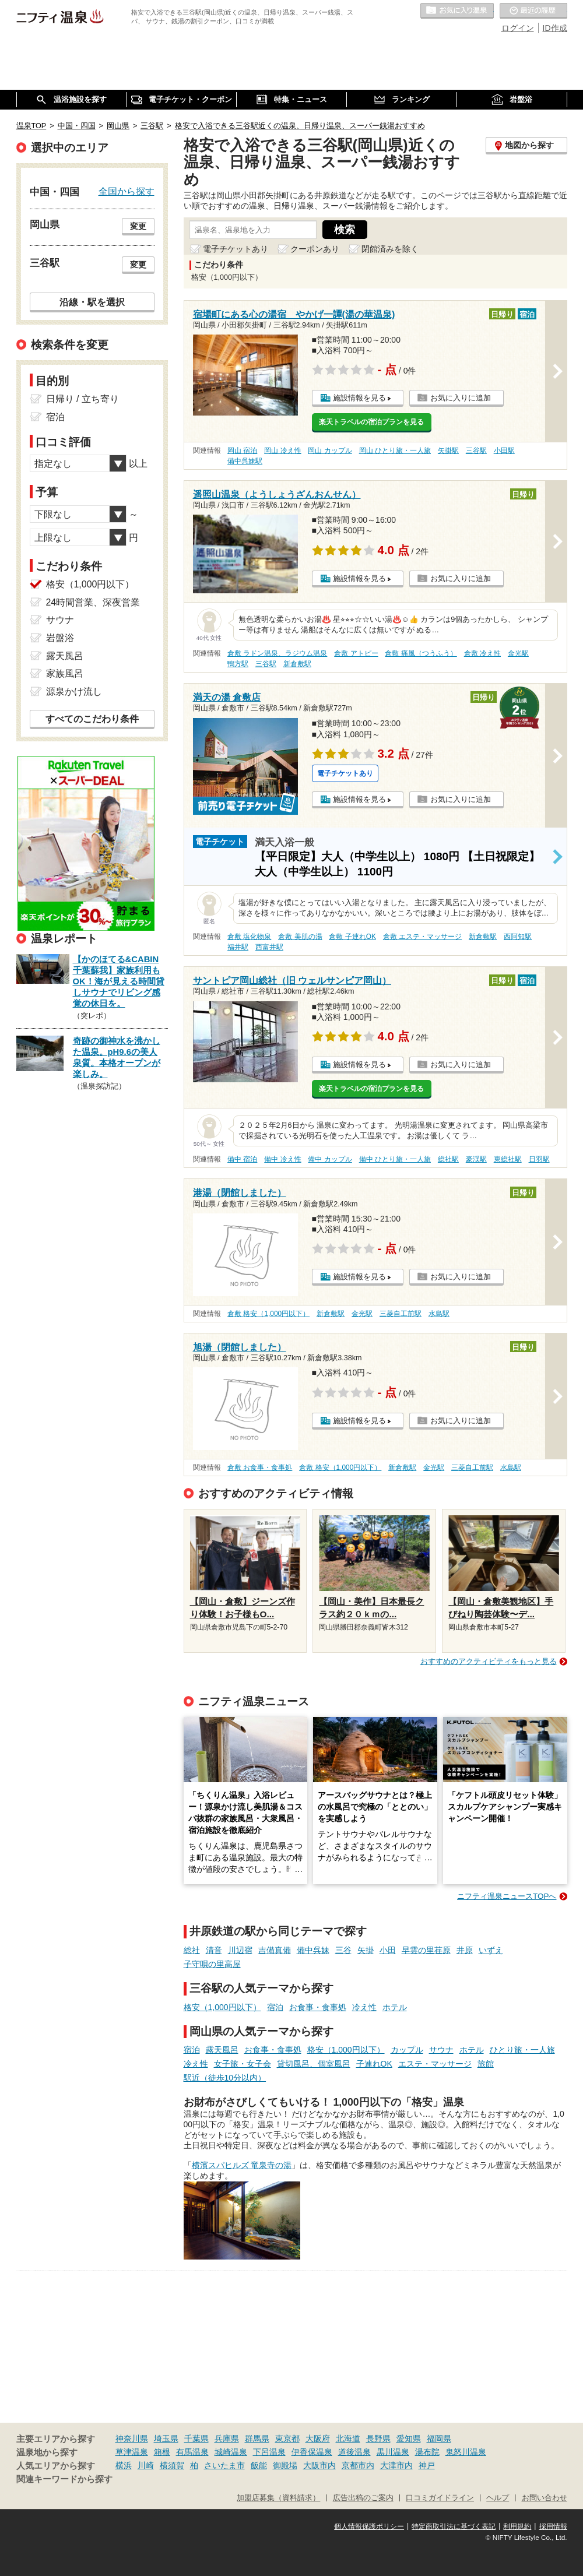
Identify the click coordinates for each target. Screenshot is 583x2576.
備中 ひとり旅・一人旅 (395, 1159)
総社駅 (448, 1159)
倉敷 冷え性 (482, 653)
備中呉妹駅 (244, 461)
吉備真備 (274, 1950)
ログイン (517, 28)
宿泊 (275, 2007)
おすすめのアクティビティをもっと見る (488, 1661)
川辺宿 (240, 1950)
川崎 (146, 2465)
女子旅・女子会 (242, 2063)
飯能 (259, 2465)
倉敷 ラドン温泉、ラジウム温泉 (277, 653)
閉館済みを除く (390, 249)
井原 (464, 1950)
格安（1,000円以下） (222, 2007)
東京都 (287, 2438)
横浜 (123, 2465)
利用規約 (517, 2526)
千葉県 (196, 2438)
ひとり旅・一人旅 (522, 2049)
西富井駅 (269, 947)
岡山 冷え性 (282, 450)
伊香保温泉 (312, 2452)
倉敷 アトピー (356, 653)
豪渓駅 (476, 1159)
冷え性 (364, 2007)
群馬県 (257, 2438)
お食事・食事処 (317, 2007)
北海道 (348, 2438)
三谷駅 (476, 450)
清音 (214, 1950)
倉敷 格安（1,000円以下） (268, 1314)
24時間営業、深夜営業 (93, 602)
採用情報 (553, 2526)
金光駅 (518, 653)
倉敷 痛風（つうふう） (420, 653)
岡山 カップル (330, 450)
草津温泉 (131, 2452)
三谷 (343, 1950)
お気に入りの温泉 (457, 11)
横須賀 (172, 2465)
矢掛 (365, 1950)
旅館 (485, 2063)
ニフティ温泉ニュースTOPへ (506, 1896)
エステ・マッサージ (435, 2063)
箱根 (162, 2452)
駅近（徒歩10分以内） (225, 2077)
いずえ (491, 1950)
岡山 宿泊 (242, 450)
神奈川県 (131, 2438)
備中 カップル (330, 1159)
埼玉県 (166, 2438)
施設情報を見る (359, 397)
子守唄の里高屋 (212, 1964)
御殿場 (285, 2465)
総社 (192, 1950)
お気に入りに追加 (460, 397)
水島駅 (439, 1314)
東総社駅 (508, 1159)
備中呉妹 (313, 1950)
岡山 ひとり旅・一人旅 (395, 450)
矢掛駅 (448, 450)
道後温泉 (354, 2452)
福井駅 (237, 947)
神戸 (427, 2465)
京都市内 (358, 2465)
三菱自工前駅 (401, 1314)
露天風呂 (222, 2049)
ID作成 (555, 28)
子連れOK (374, 2063)
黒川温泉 (393, 2452)
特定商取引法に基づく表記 (454, 2526)
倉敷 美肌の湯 (300, 936)
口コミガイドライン (440, 2498)
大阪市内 (319, 2465)
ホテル (394, 2007)
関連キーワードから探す (64, 2479)
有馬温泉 (192, 2452)
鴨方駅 (237, 664)
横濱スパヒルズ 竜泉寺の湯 (242, 2165)
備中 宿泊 (242, 1159)
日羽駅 (539, 1159)
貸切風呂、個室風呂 (313, 2063)
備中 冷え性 (282, 1159)
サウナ (441, 2049)
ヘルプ (497, 2498)
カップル (407, 2049)
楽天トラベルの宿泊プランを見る (371, 422)
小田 (388, 1950)
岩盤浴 (60, 638)
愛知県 (408, 2438)
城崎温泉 (231, 2452)
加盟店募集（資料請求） (278, 2498)
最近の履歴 (533, 11)
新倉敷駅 (297, 664)
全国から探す (126, 191)
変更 (138, 226)
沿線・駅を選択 (92, 302)
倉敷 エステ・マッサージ (422, 936)
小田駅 (504, 450)
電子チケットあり (235, 249)
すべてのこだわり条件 (92, 719)
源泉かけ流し (74, 691)
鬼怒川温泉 (465, 2452)
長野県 (378, 2438)
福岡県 (439, 2438)
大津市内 (396, 2465)
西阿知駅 (518, 936)
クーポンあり (314, 249)
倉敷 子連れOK (352, 936)
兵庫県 (227, 2438)
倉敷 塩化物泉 (249, 936)
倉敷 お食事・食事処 (259, 1467)
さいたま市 (224, 2465)
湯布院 (427, 2452)
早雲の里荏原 (426, 1950)
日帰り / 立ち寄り (82, 399)
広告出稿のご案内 (363, 2498)
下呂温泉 (269, 2452)
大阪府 (317, 2438)
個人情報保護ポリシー (369, 2526)
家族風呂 (64, 673)
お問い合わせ (544, 2498)
